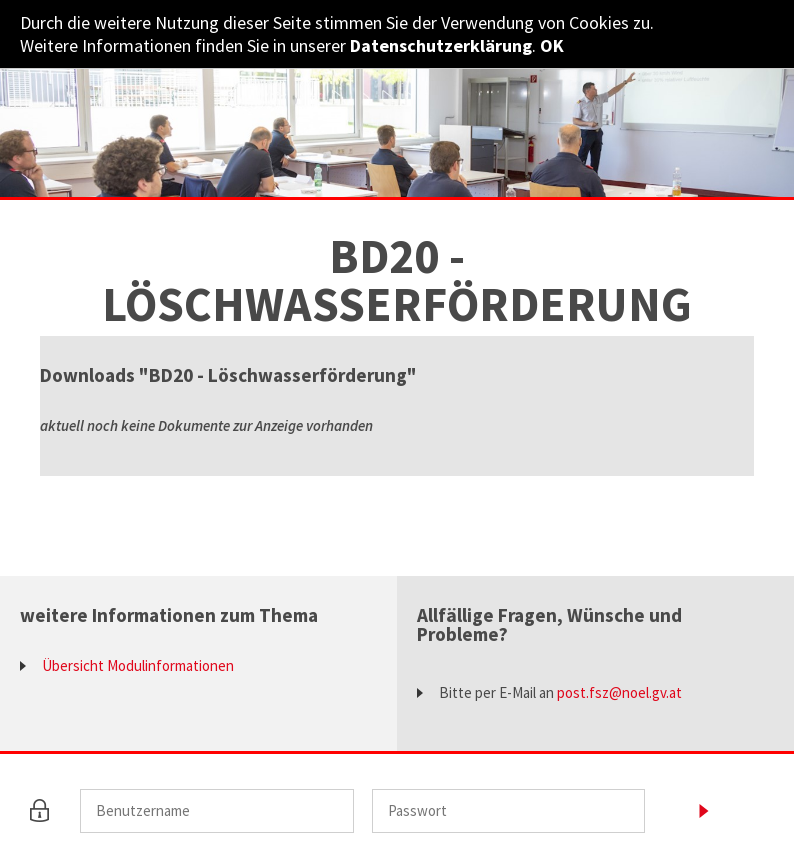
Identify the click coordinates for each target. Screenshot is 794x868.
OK (552, 45)
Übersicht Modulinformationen (138, 665)
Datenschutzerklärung (441, 45)
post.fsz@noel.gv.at (619, 692)
